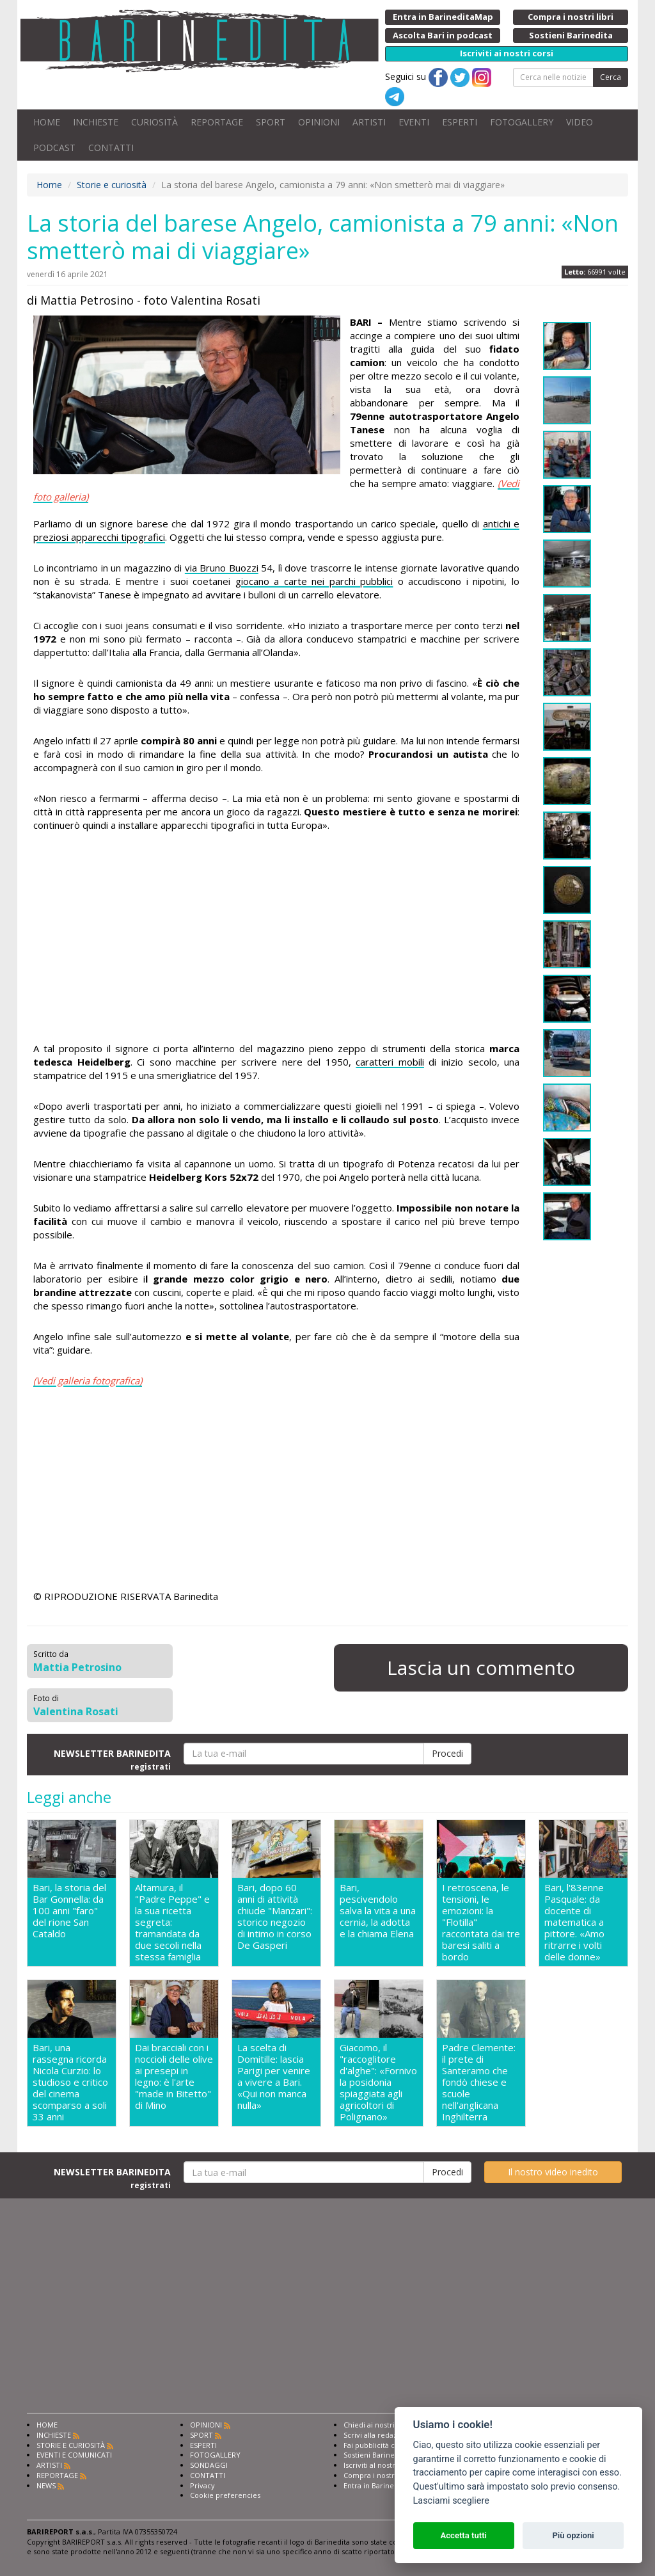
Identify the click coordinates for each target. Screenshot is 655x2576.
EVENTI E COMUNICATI (74, 2455)
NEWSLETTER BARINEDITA (112, 1759)
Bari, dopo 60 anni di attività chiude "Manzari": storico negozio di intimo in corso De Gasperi (274, 1916)
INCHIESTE (95, 122)
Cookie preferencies (225, 2495)
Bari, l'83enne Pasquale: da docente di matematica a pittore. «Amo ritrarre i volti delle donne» (574, 1922)
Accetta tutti (463, 2535)
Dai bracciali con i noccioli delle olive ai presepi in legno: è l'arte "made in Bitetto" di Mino (174, 2076)
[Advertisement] (276, 938)
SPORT (270, 122)
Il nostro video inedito (553, 2172)
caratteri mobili (390, 1061)
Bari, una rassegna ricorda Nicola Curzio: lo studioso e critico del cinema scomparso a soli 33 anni (70, 2082)
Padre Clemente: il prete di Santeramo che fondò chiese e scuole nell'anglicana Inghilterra (479, 2082)
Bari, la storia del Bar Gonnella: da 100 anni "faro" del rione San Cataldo (69, 1911)
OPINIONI (319, 122)
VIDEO (579, 122)
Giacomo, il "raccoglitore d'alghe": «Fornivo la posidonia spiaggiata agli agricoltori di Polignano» (378, 2082)
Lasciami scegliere (451, 2500)
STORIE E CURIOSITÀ (70, 2445)
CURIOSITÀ (154, 122)
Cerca (610, 77)
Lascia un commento (481, 1667)
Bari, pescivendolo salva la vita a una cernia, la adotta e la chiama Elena (378, 1911)
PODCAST (54, 147)
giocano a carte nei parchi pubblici (314, 581)
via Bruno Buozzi (221, 567)
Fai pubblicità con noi (379, 2445)
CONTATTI (111, 147)
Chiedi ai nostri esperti (382, 2424)
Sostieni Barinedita (375, 2455)
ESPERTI (459, 122)
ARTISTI (369, 122)
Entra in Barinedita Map (383, 2485)
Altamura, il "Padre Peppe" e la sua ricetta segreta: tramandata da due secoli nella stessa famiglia (172, 1922)
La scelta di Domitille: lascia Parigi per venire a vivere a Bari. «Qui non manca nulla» (273, 2076)
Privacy (202, 2485)
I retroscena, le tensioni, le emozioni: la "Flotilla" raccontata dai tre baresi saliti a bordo (481, 1922)
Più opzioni (573, 2535)
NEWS (46, 2485)
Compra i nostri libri (377, 2475)
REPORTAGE (217, 122)
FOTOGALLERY (521, 122)
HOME (46, 122)
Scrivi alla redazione (378, 2435)
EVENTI (414, 122)
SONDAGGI (209, 2465)
